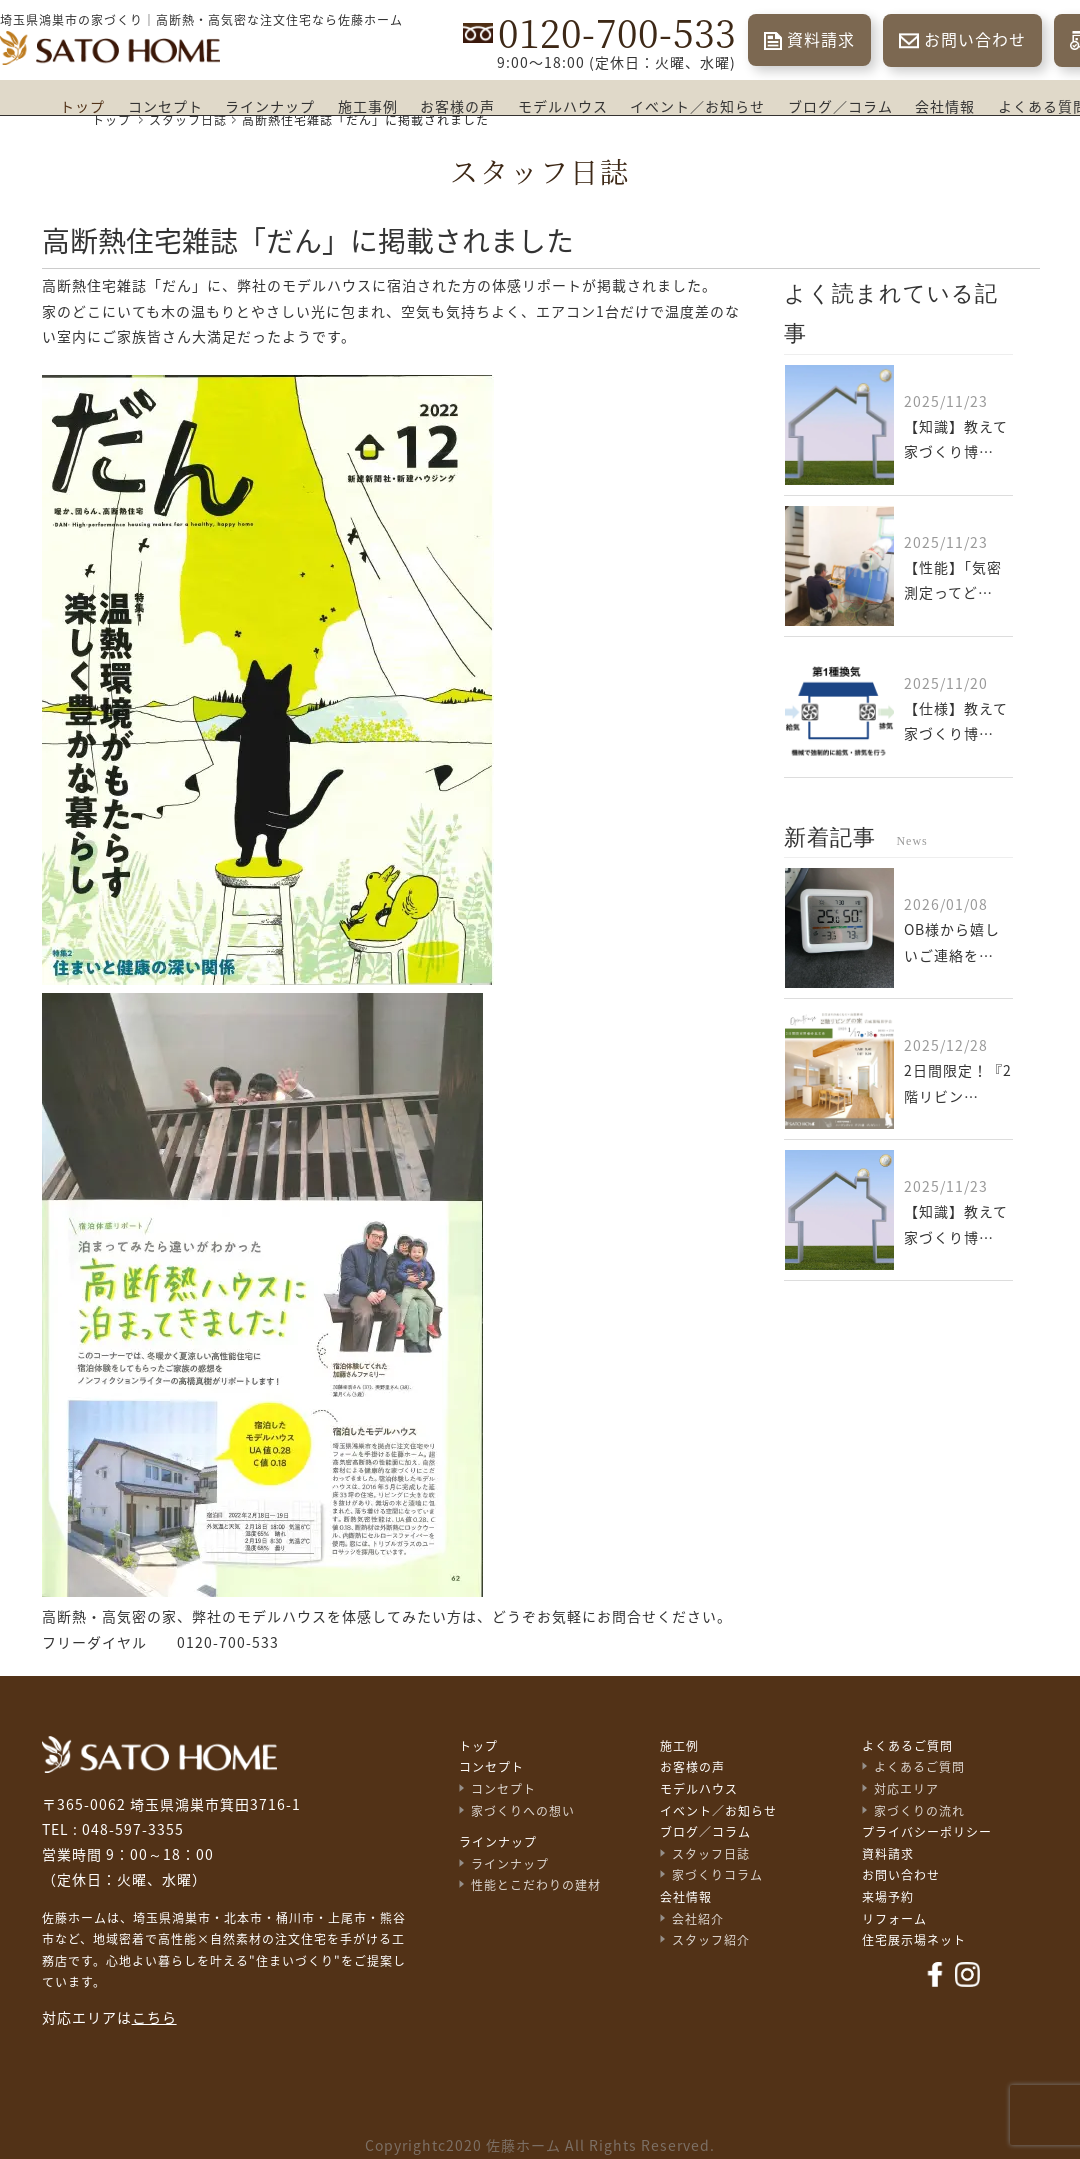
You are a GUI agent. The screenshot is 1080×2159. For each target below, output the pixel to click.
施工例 (679, 1746)
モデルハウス (563, 107)
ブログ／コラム (840, 107)
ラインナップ (270, 107)
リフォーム (894, 1919)
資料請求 (821, 40)
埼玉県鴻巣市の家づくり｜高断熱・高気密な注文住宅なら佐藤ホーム (201, 20)
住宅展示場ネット (914, 1940)
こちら (154, 2018)
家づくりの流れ (919, 1811)
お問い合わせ (975, 40)
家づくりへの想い (523, 1811)
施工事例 (368, 107)
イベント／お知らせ (697, 107)
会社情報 (945, 107)
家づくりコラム (717, 1875)
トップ (82, 107)
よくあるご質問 (907, 1746)
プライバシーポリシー (927, 1832)
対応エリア (906, 1789)
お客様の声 (457, 107)
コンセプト (165, 107)
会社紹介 (698, 1919)
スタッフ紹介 (711, 1940)
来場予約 (888, 1897)
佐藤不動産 (159, 1754)
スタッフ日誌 (711, 1854)
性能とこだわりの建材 (536, 1885)
